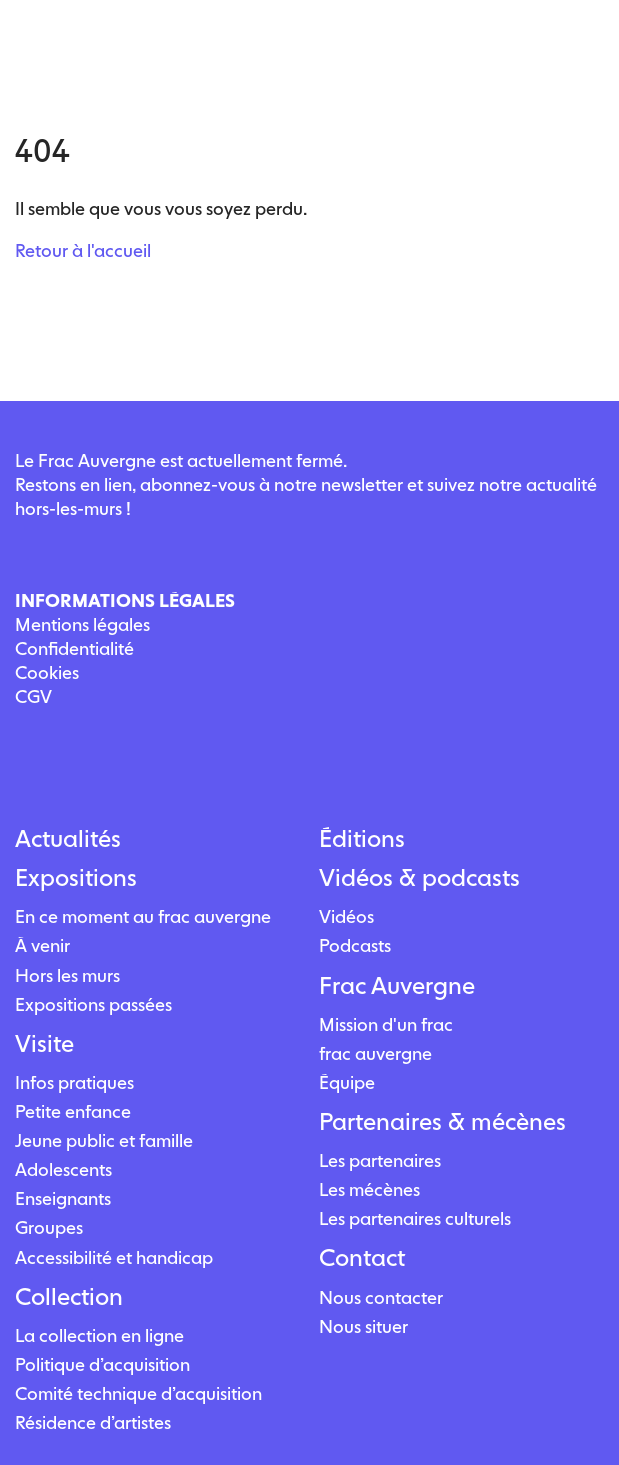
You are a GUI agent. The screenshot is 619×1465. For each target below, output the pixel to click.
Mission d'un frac (386, 1024)
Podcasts (355, 945)
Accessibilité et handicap (114, 1257)
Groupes (49, 1227)
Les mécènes (369, 1189)
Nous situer (363, 1326)
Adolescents (63, 1169)
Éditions (362, 839)
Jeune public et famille (104, 1140)
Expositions (76, 878)
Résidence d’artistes (93, 1422)
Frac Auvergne (397, 986)
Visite (44, 1044)
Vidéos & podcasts (419, 878)
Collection (69, 1297)
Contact (362, 1258)
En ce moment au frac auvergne (143, 916)
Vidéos (346, 916)
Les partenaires (380, 1160)
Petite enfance (73, 1111)
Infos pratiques (74, 1082)
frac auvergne (375, 1053)
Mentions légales (82, 624)
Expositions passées (93, 1004)
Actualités (68, 839)
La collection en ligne (99, 1335)
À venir (42, 945)
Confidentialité (74, 648)
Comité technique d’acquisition (138, 1393)
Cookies (47, 672)
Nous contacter (381, 1297)
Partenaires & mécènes (442, 1122)
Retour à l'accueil (83, 250)
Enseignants (63, 1198)
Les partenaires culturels (415, 1218)
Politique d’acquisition (102, 1364)
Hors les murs (67, 975)
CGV (33, 696)
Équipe (347, 1082)
